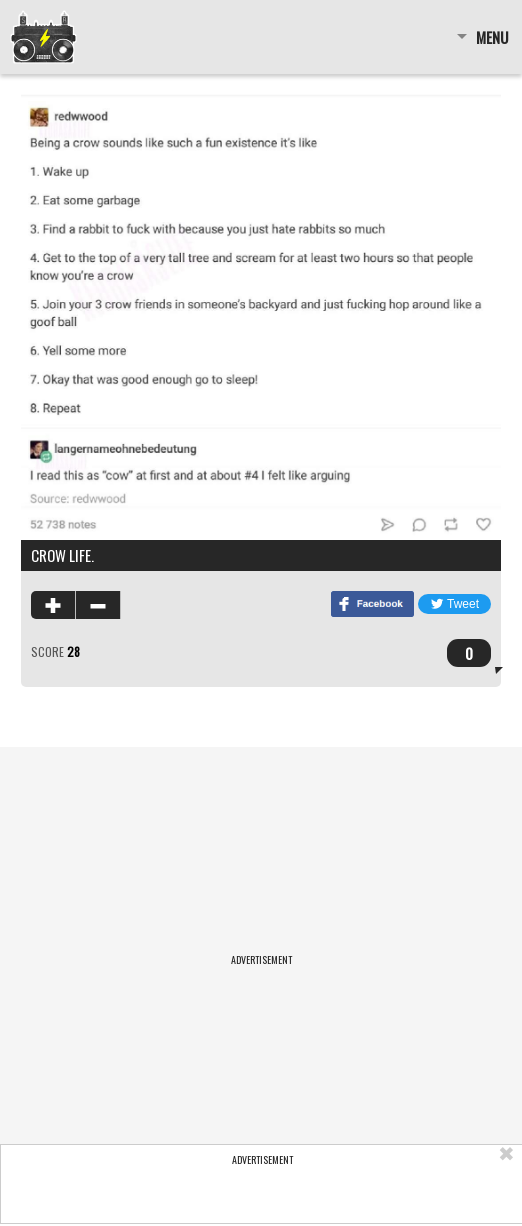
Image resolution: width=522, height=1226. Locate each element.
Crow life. (62, 555)
